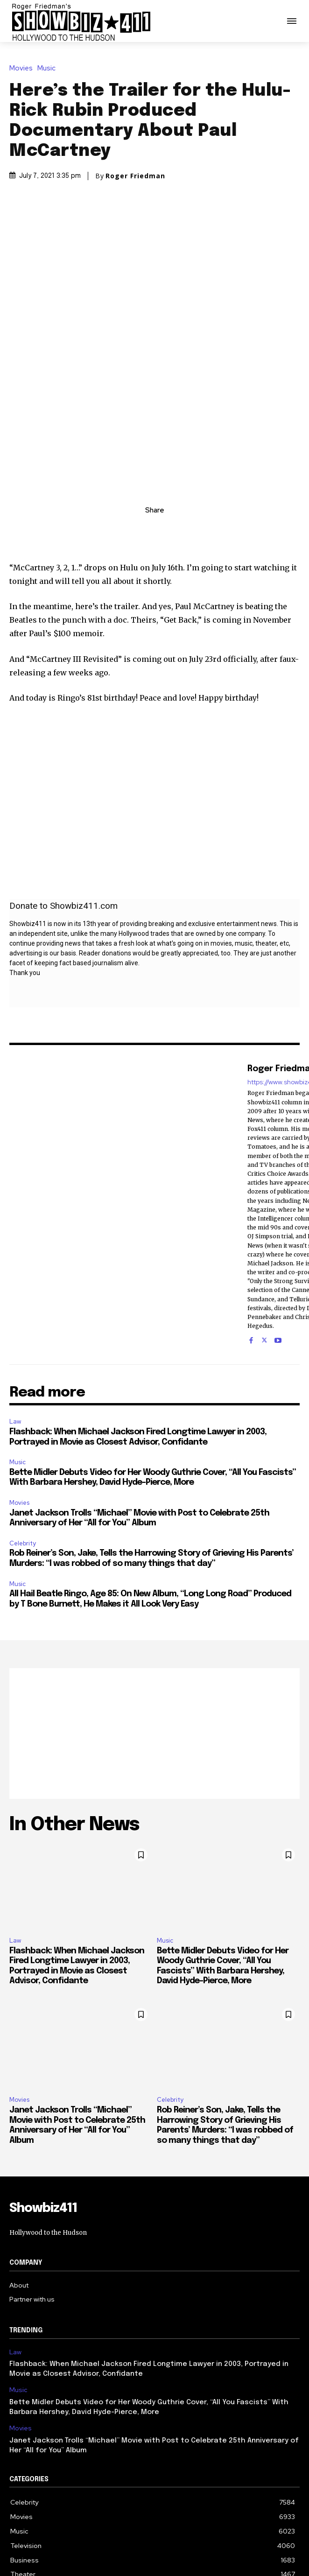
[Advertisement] (154, 1620)
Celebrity (22, 1430)
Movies (23, 68)
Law (15, 1308)
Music (48, 68)
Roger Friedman (135, 176)
